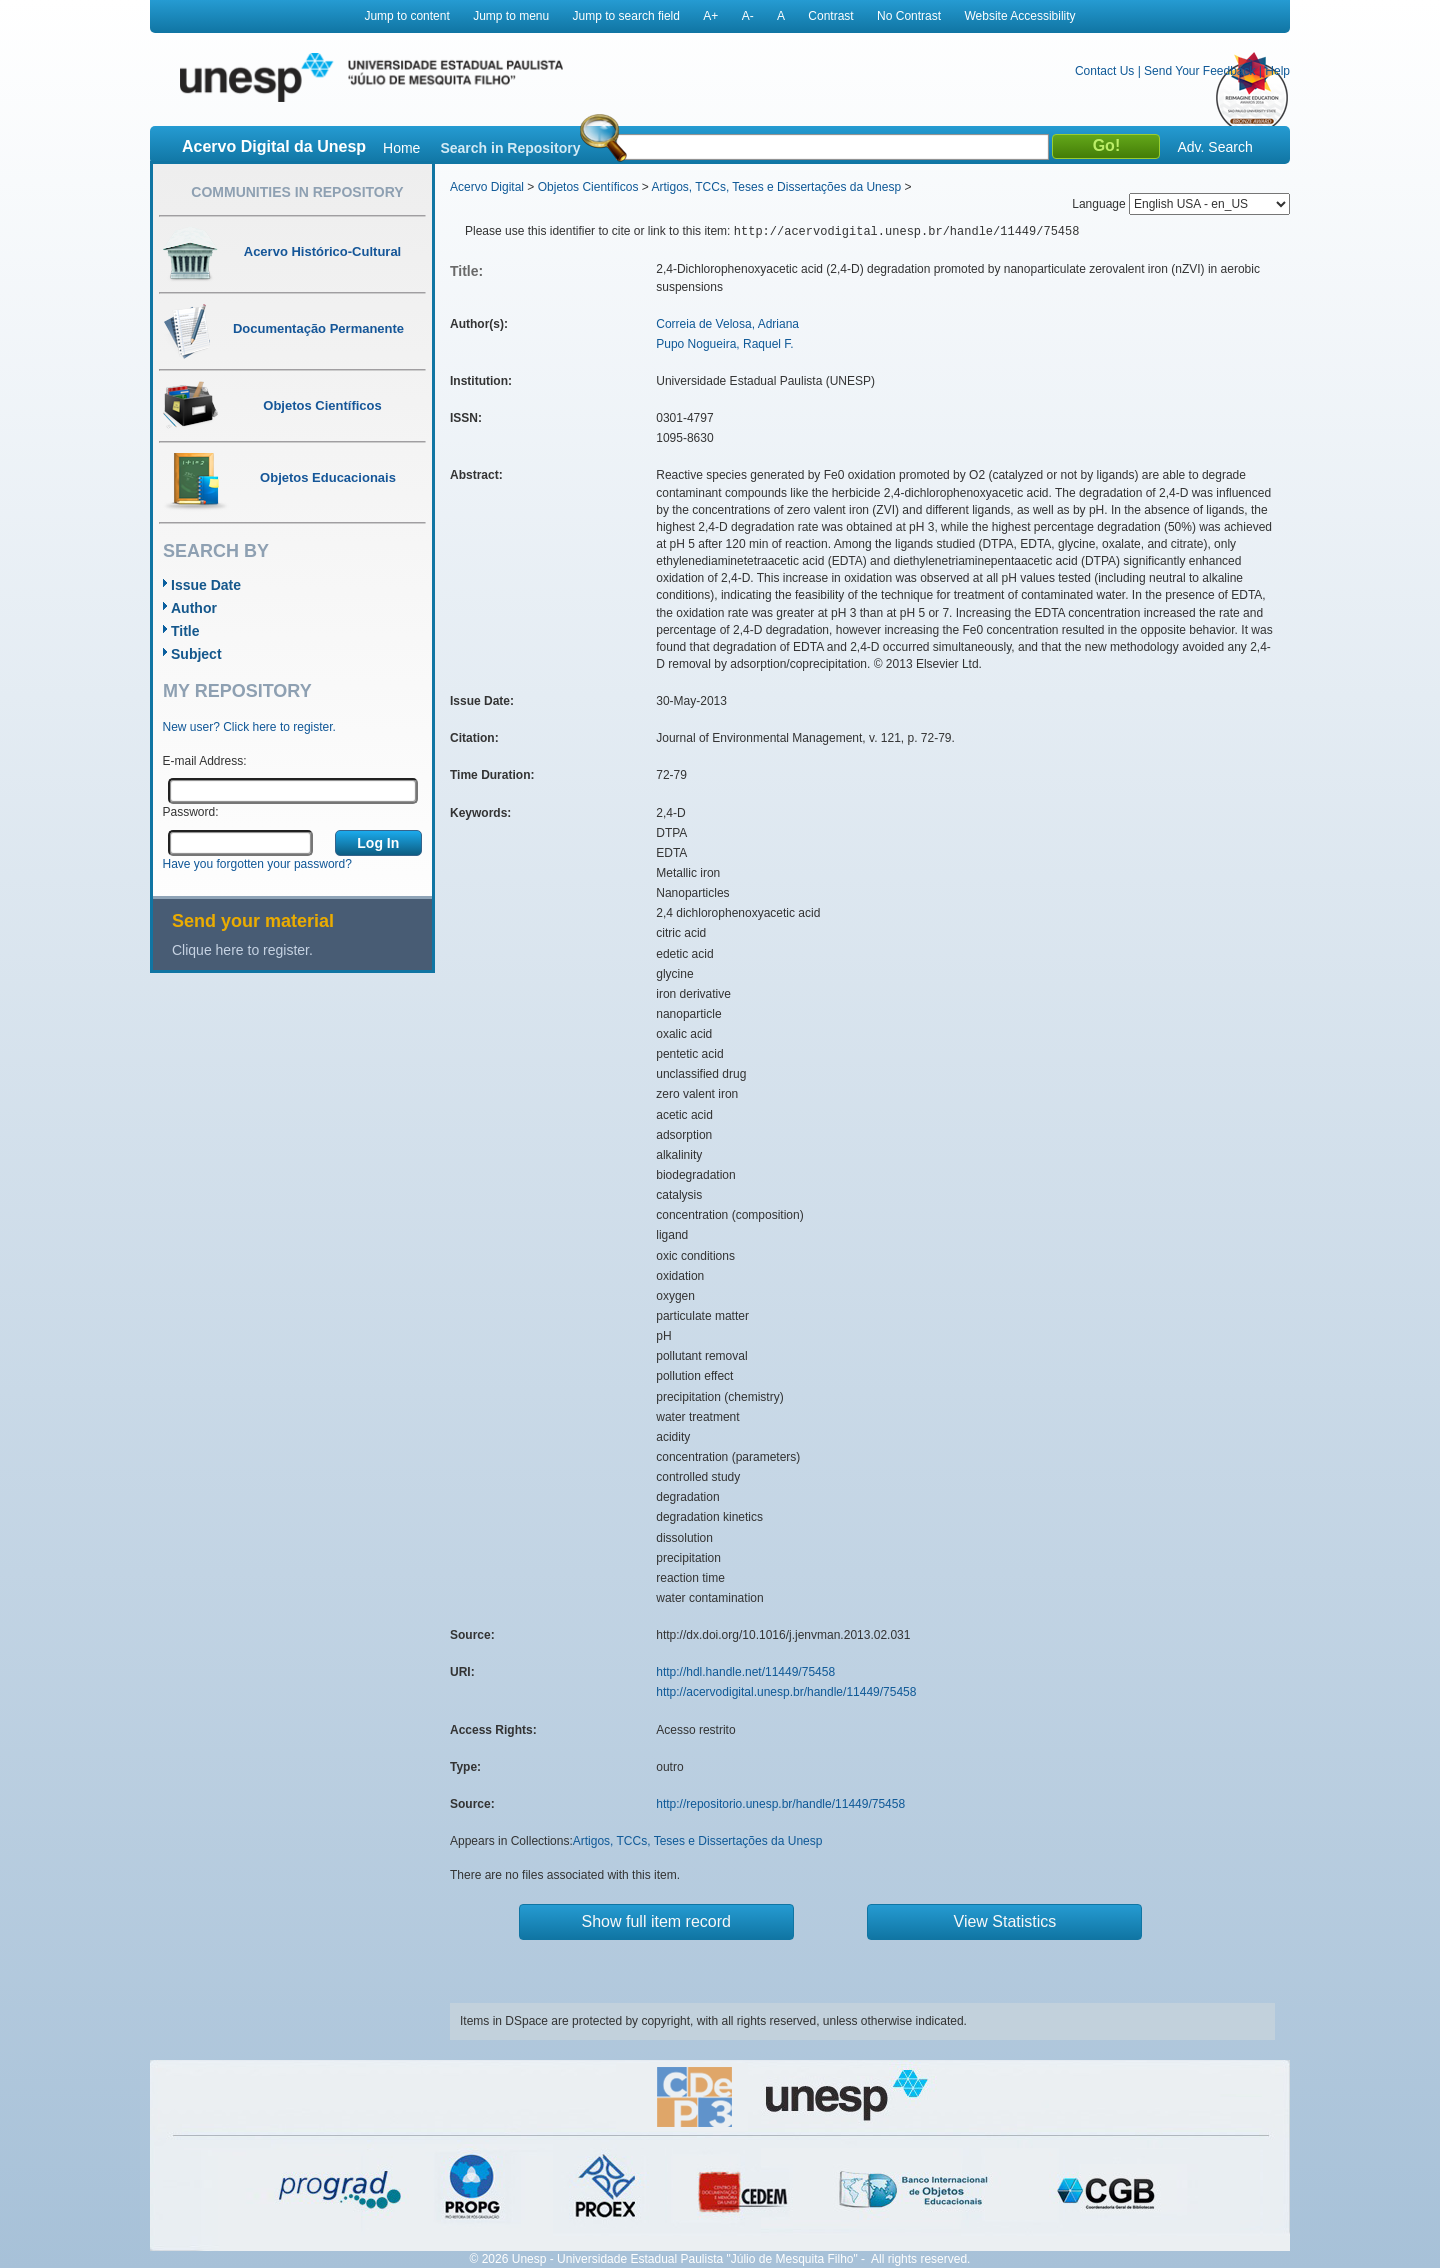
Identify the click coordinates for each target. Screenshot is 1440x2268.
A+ (710, 16)
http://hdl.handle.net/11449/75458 (745, 1672)
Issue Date (206, 585)
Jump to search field (626, 16)
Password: (191, 812)
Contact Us (1104, 71)
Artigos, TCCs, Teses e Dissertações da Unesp (776, 187)
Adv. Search (1214, 147)
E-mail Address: (205, 761)
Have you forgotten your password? (257, 864)
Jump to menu (511, 16)
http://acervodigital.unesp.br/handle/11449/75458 (786, 1692)
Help (1277, 71)
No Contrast (909, 16)
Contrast (830, 16)
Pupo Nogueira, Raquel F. (724, 344)
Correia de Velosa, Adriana (727, 324)
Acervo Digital (487, 187)
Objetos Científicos (588, 187)
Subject (196, 654)
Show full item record (656, 1921)
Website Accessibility (1019, 16)
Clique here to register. (242, 950)
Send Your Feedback (1199, 71)
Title (185, 631)
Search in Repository (510, 148)
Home (401, 148)
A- (748, 16)
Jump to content (406, 16)
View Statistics (1005, 1921)
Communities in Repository (297, 192)
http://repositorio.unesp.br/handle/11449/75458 (780, 1804)
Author (194, 608)
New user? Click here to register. (249, 727)
